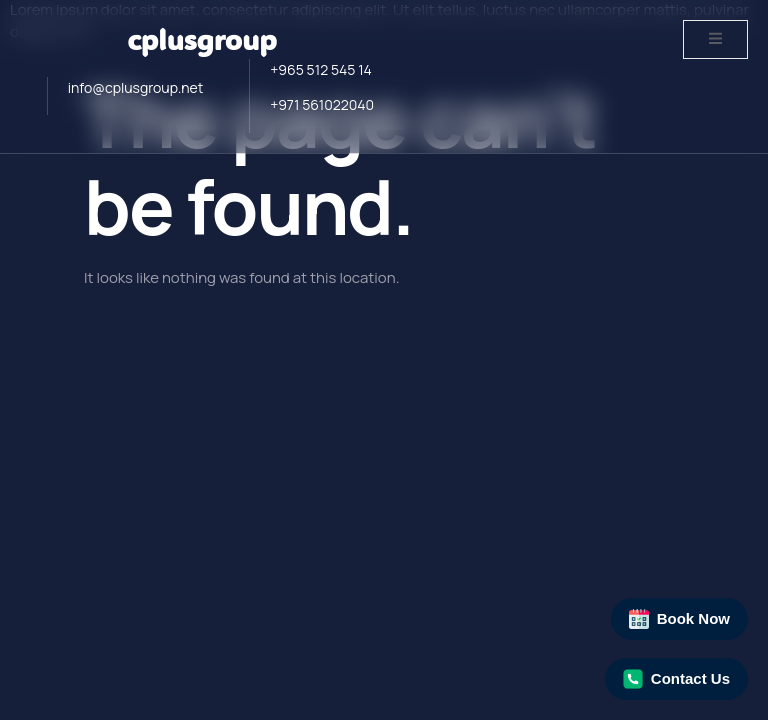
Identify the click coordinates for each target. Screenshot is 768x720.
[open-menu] (715, 39)
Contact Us (676, 679)
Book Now (679, 619)
